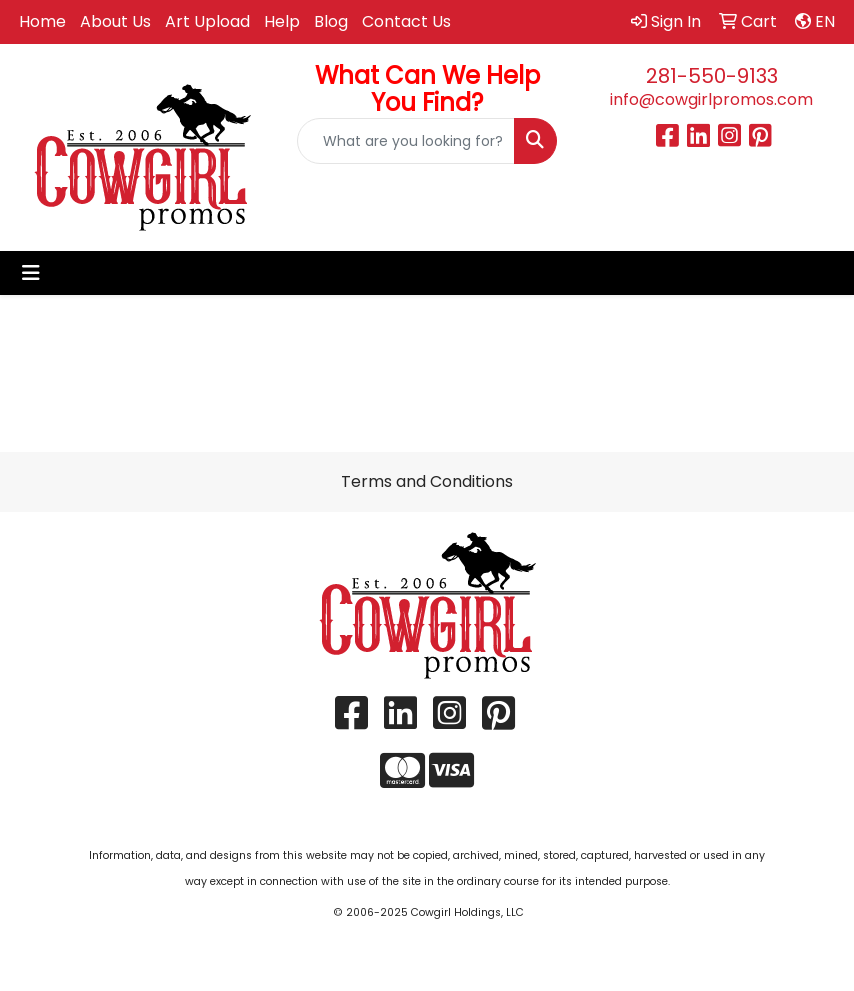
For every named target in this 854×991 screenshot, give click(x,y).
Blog (331, 21)
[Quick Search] (406, 141)
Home (42, 21)
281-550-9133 (712, 76)
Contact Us (406, 21)
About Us (115, 21)
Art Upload (207, 21)
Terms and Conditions (427, 481)
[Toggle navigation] (31, 273)
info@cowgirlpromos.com (711, 99)
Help (282, 21)
